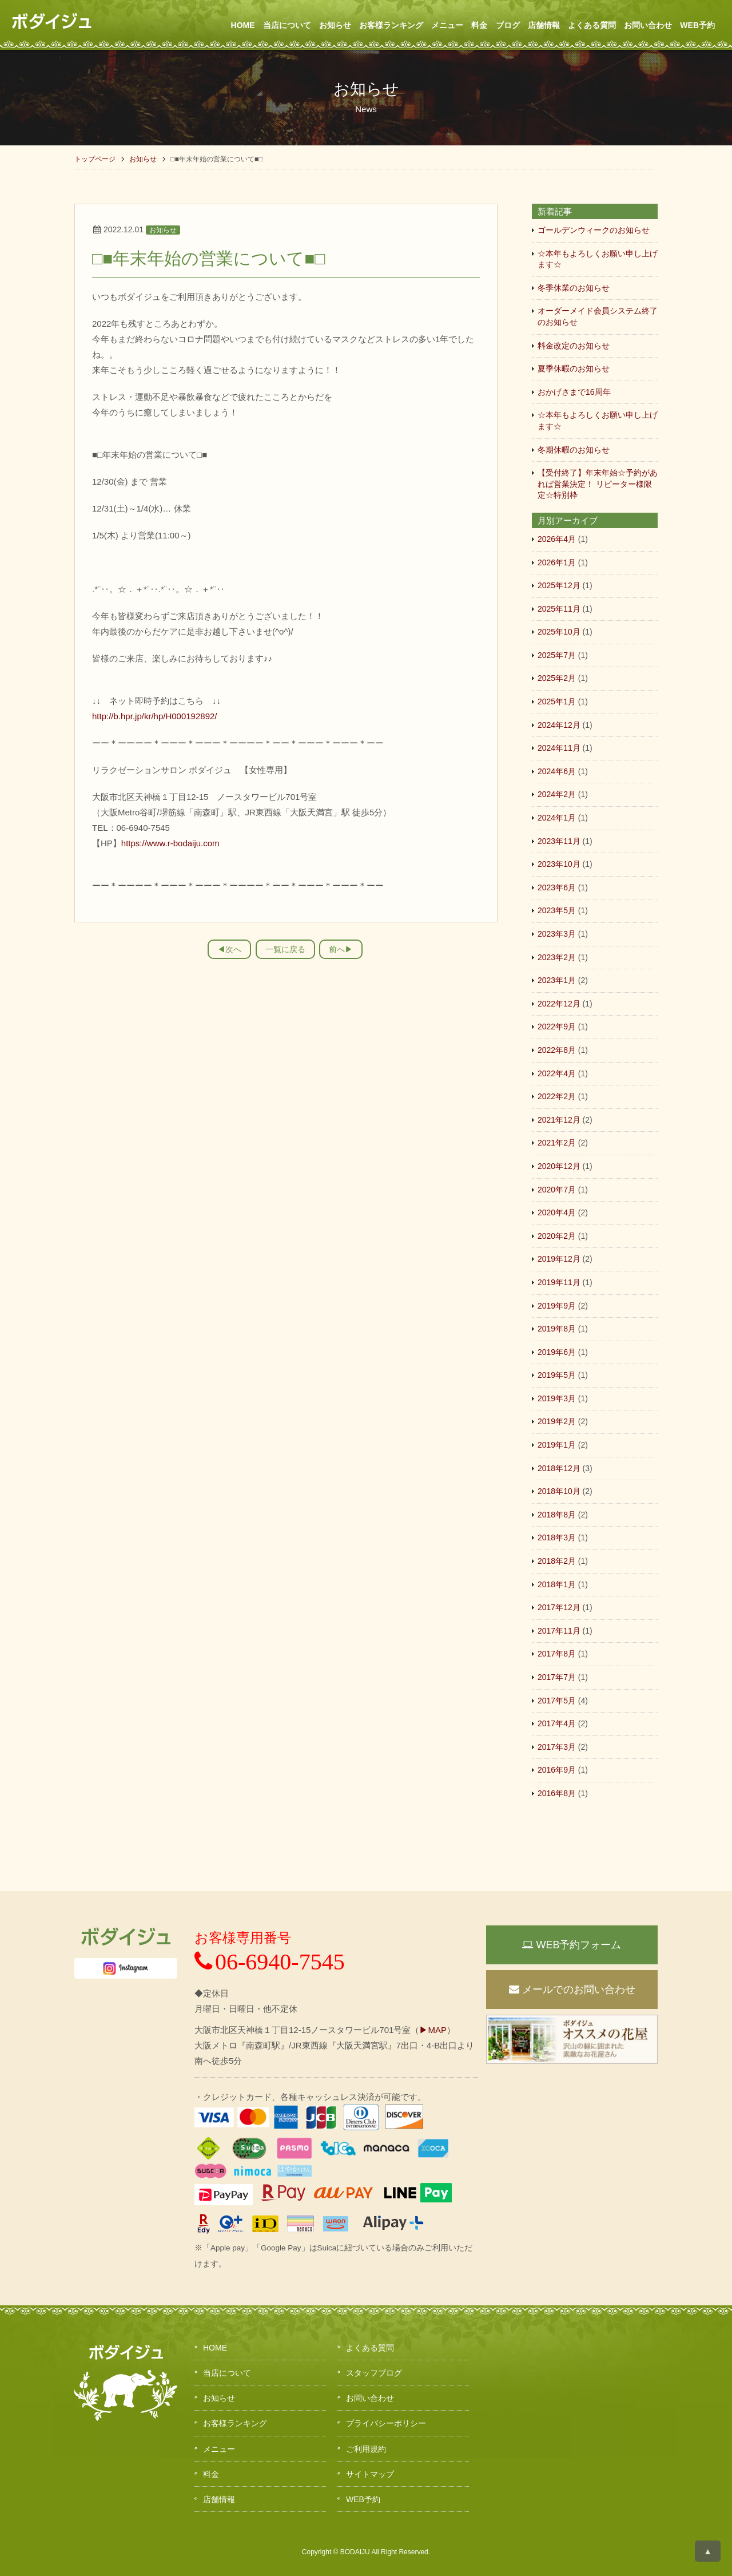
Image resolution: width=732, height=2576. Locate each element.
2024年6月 (557, 771)
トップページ (95, 159)
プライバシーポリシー (386, 2423)
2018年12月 (559, 1468)
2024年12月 (559, 725)
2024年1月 (557, 817)
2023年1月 (557, 980)
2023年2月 (557, 957)
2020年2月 (557, 1236)
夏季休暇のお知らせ (574, 368)
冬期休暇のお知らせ (574, 449)
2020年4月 (557, 1212)
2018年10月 (559, 1491)
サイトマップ (370, 2474)
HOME (243, 25)
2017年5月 (557, 1700)
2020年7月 (557, 1189)
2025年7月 (557, 655)
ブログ (508, 25)
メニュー (447, 25)
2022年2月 (557, 1096)
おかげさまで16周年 (574, 392)
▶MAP (433, 2030)
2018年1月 (557, 1584)
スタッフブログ (374, 2372)
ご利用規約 (366, 2449)
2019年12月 (559, 1258)
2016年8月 (557, 1793)
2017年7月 (557, 1677)
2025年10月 (559, 631)
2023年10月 (559, 864)
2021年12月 (559, 1119)
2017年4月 (557, 1723)
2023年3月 (557, 933)
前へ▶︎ (341, 949)
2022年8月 (557, 1050)
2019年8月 (557, 1328)
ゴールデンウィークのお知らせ (594, 230)
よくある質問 (592, 25)
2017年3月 (557, 1746)
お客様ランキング (391, 25)
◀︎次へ (229, 949)
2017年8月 (557, 1653)
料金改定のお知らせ (574, 345)
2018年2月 (557, 1561)
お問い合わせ (648, 25)
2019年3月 (557, 1398)
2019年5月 (557, 1375)
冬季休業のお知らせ (574, 287)
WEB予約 (697, 25)
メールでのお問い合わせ (572, 1989)
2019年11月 (559, 1282)
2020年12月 (559, 1166)
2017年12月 (559, 1607)
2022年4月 (557, 1073)
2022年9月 (557, 1026)
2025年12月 (559, 585)
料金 (479, 25)
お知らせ (335, 25)
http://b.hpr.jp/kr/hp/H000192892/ (154, 716)
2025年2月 (557, 678)
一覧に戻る (285, 949)
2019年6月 (557, 1352)
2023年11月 (559, 841)
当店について (287, 25)
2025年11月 (559, 608)
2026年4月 (557, 539)
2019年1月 (557, 1444)
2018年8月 (557, 1514)
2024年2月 (557, 794)
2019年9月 (557, 1305)
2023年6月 (557, 887)
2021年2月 (557, 1142)
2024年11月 (559, 747)
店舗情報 (544, 25)
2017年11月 (559, 1630)
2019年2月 (557, 1421)
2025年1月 (557, 701)
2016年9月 (557, 1769)
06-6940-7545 (269, 1962)
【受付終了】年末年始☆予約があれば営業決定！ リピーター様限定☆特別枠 (598, 484)
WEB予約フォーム (571, 1945)
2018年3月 (557, 1537)
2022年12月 (559, 1003)
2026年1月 (557, 562)
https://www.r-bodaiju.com (170, 843)
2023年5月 (557, 910)
